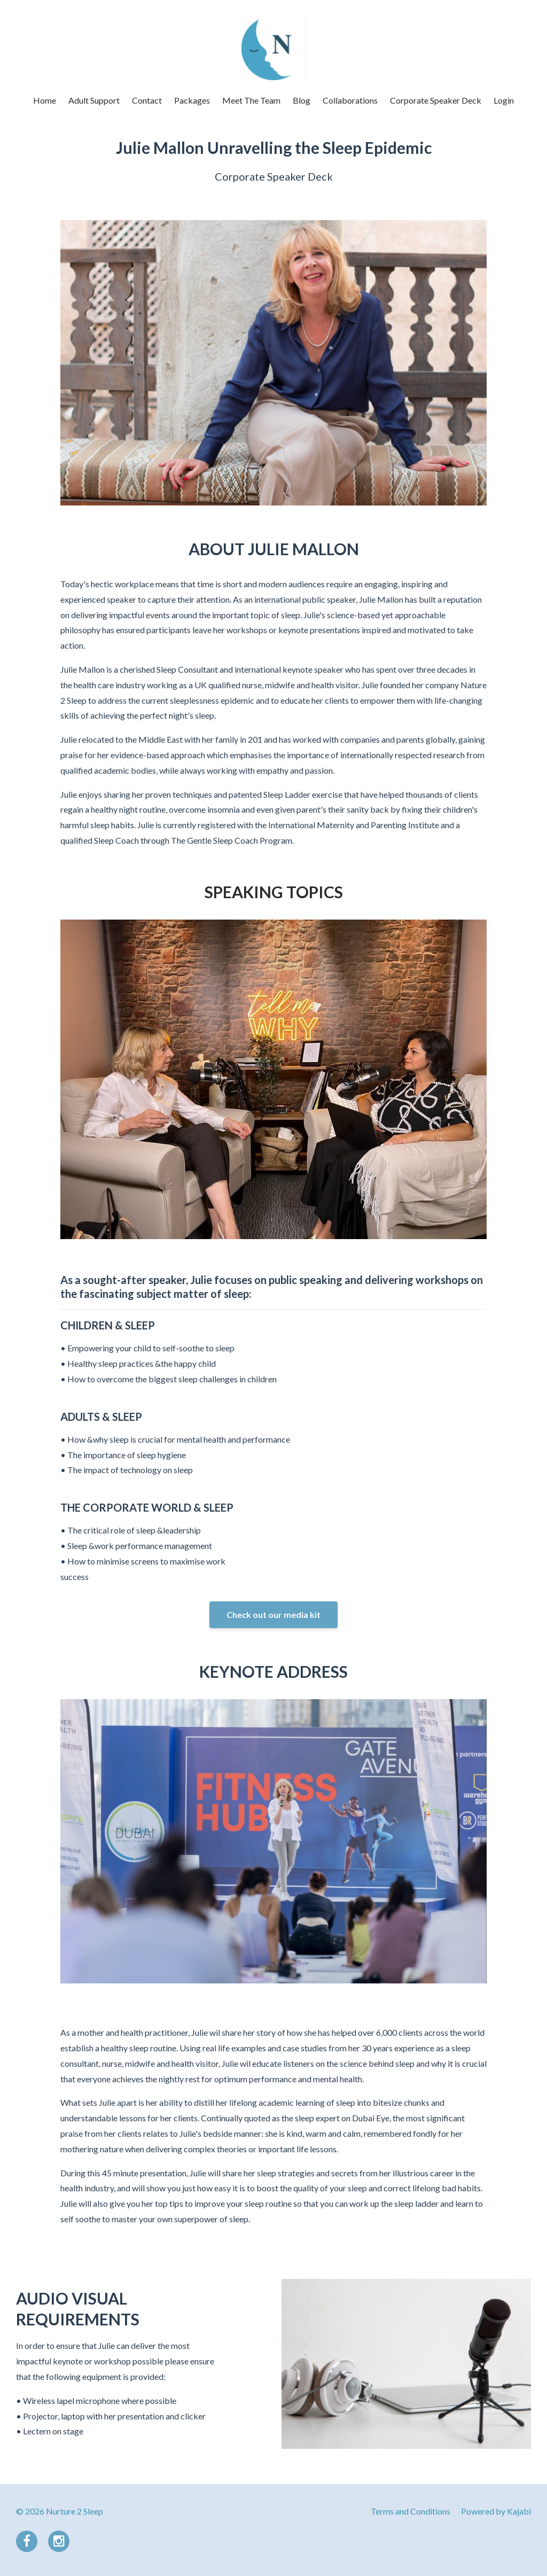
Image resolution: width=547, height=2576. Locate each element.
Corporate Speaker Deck (435, 100)
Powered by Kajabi (496, 2511)
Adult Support (94, 100)
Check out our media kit (273, 1614)
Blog (301, 100)
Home (44, 100)
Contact (147, 100)
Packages (192, 100)
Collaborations (350, 100)
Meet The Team (251, 100)
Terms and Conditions (410, 2511)
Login (504, 100)
